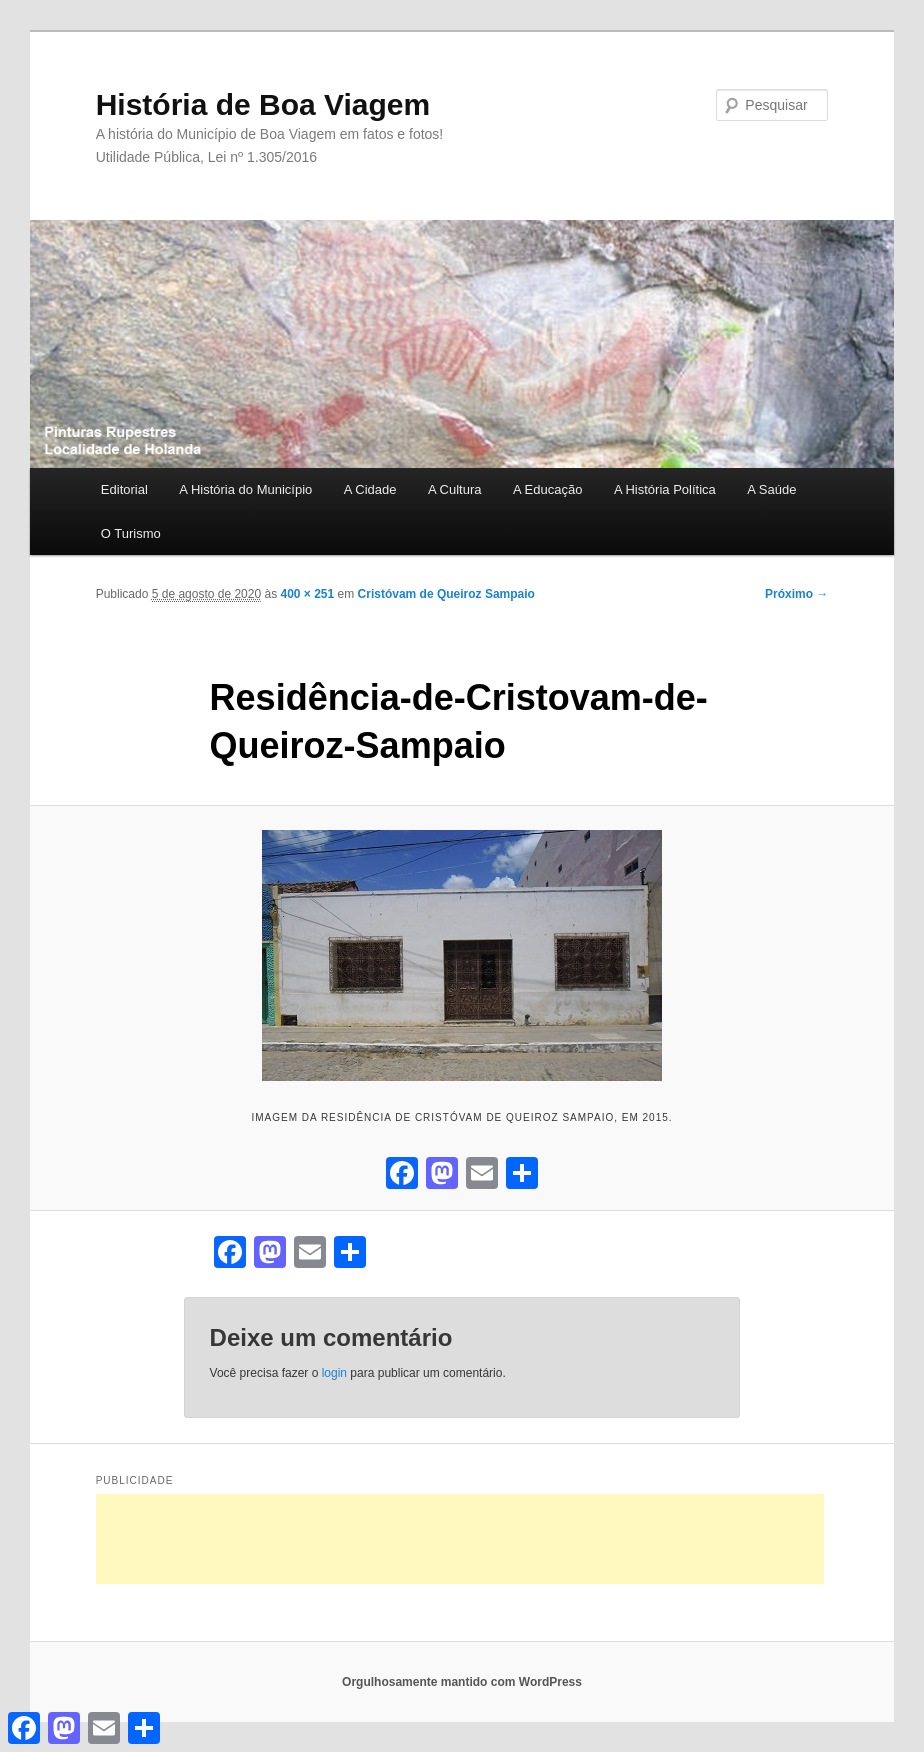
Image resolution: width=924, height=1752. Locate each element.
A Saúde (771, 489)
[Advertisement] (460, 1539)
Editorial (124, 489)
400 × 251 (307, 594)
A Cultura (454, 489)
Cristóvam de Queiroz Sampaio (446, 594)
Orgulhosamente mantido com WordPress (462, 1682)
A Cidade (370, 489)
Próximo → (796, 594)
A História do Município (245, 489)
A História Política (665, 489)
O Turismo (131, 533)
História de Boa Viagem (263, 104)
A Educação (547, 489)
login (334, 1373)
